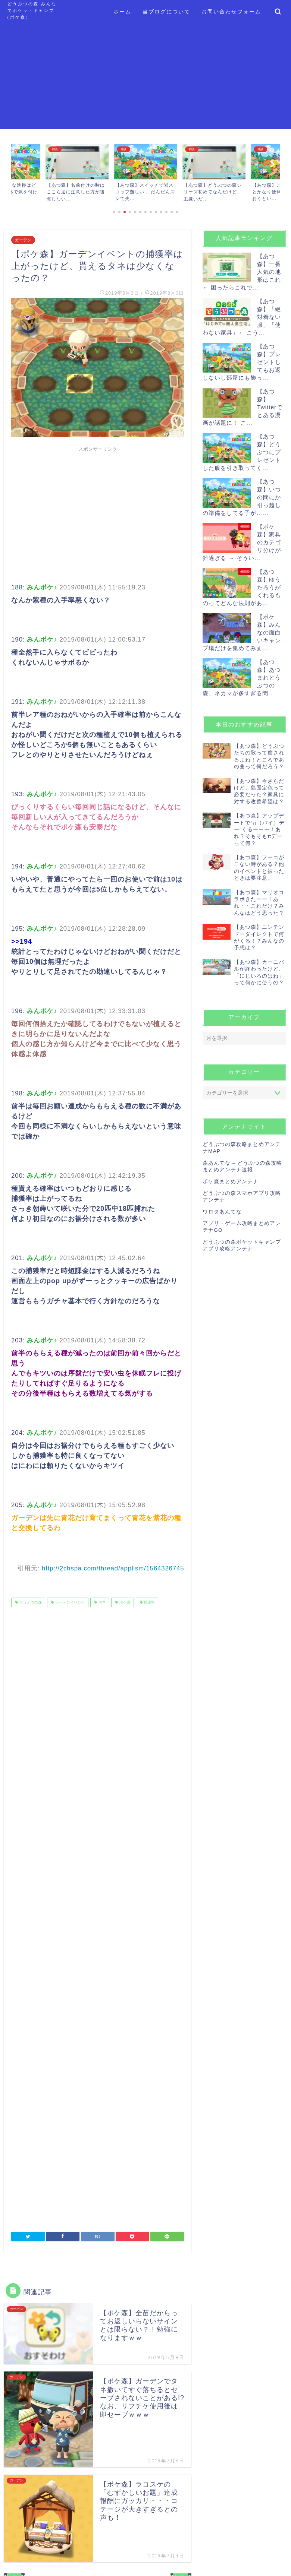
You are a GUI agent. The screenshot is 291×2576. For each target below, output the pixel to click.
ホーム (122, 11)
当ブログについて (166, 11)
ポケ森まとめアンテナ (231, 1181)
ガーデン (23, 240)
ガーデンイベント (69, 1602)
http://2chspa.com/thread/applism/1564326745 (113, 1568)
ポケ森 (124, 1602)
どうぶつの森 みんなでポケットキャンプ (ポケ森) (32, 10)
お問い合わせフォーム (231, 11)
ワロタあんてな (222, 1212)
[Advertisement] (145, 77)
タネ (101, 1602)
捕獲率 (149, 1602)
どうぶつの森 (30, 1602)
